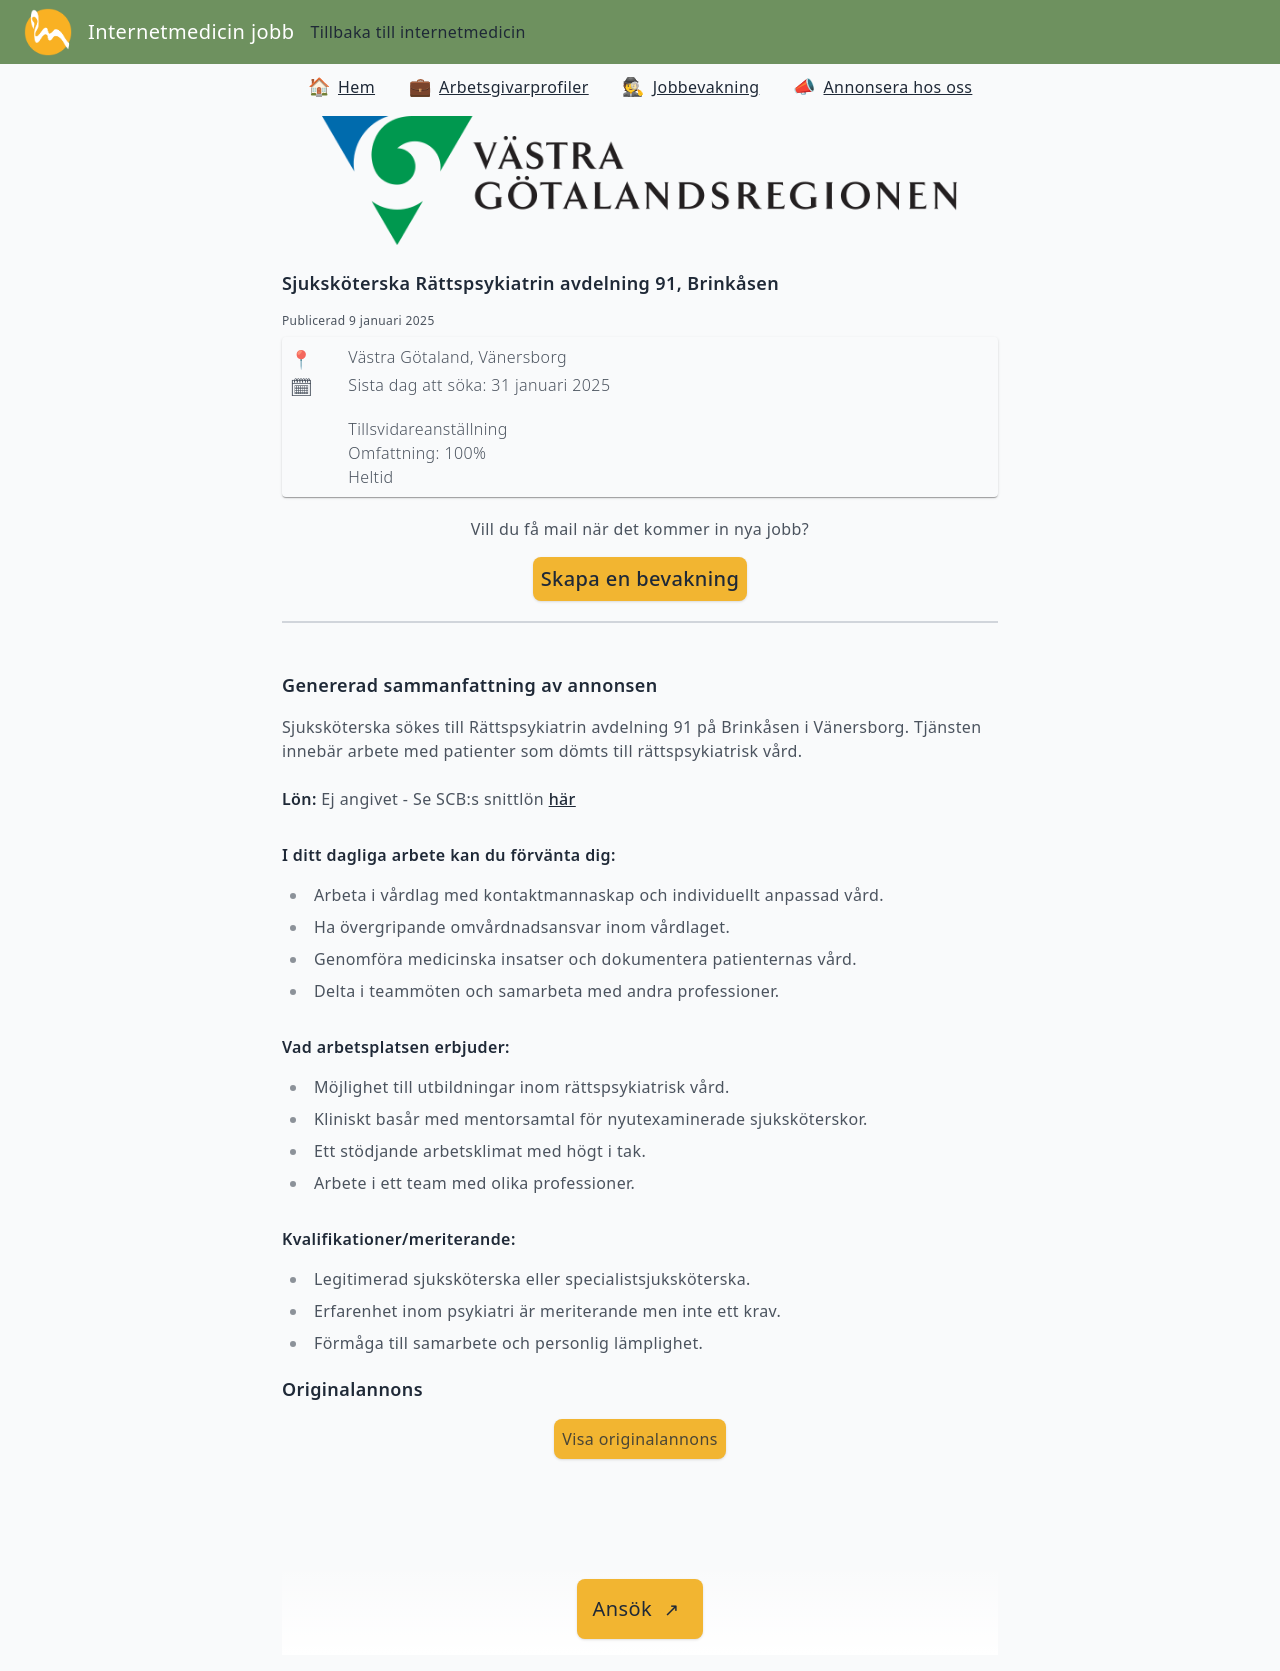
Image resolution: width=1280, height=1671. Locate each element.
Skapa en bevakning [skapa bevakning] (640, 578)
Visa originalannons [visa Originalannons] (640, 1439)
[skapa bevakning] (640, 579)
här (562, 799)
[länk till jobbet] (640, 1609)
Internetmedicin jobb (191, 31)
